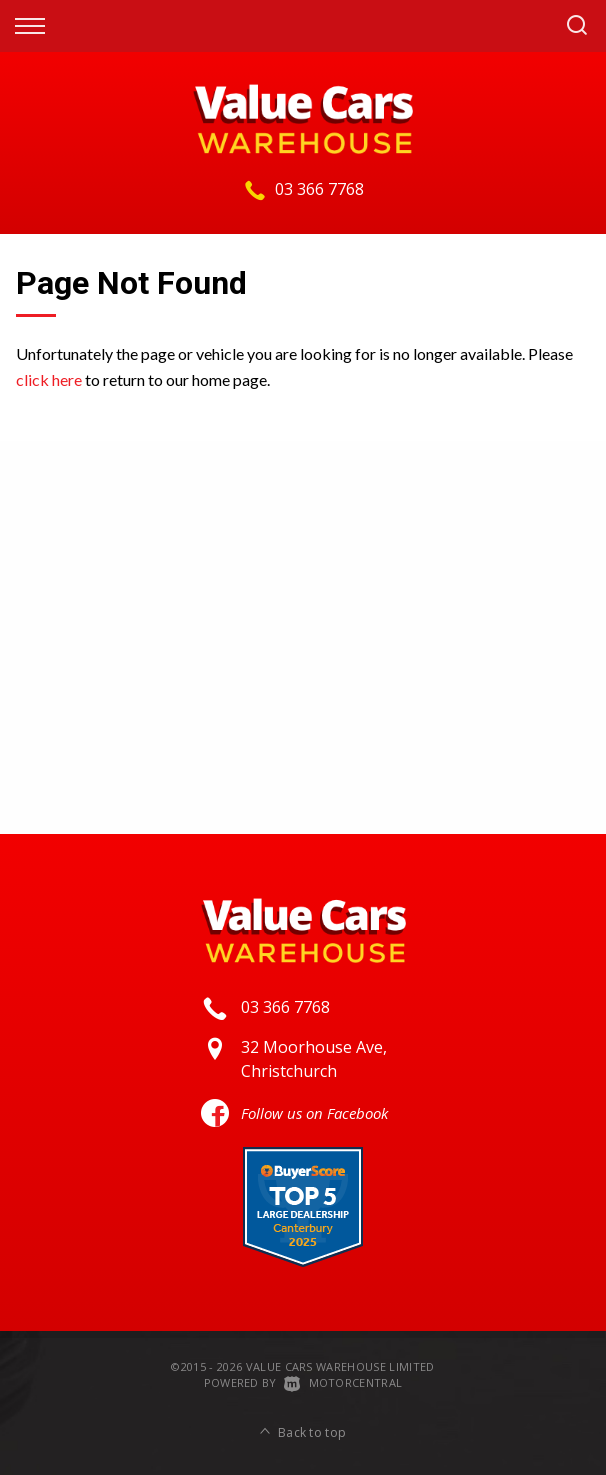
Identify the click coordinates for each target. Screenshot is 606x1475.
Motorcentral (343, 1382)
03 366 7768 (319, 189)
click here (49, 379)
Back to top (303, 1432)
